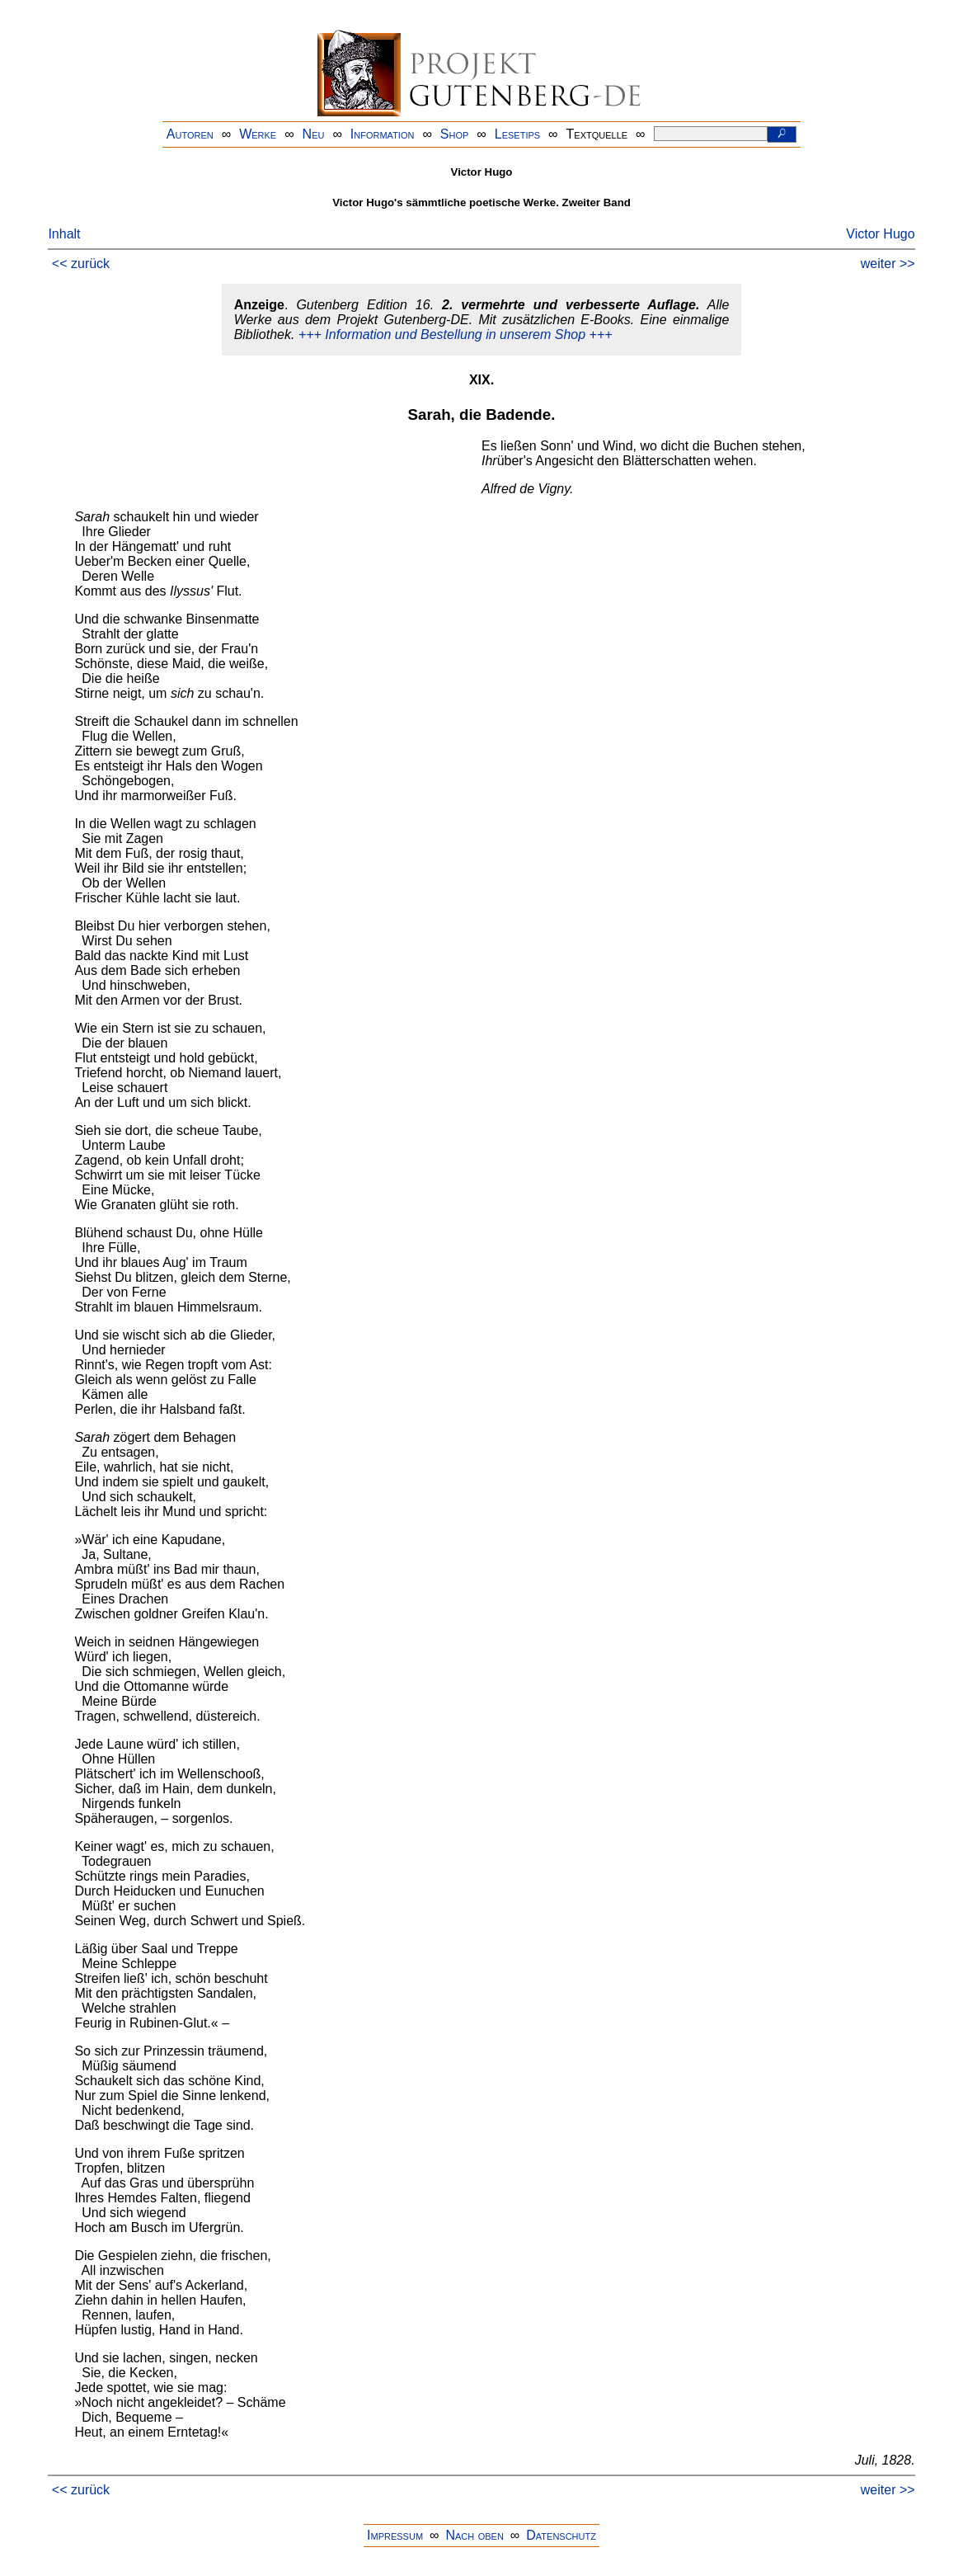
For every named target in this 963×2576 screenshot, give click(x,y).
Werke (257, 134)
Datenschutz (561, 2535)
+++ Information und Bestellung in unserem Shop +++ (455, 334)
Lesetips (517, 134)
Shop (454, 134)
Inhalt (64, 234)
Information (382, 134)
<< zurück (81, 264)
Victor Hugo (880, 234)
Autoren (190, 134)
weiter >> (888, 264)
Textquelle (597, 134)
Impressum (395, 2535)
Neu (314, 134)
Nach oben (474, 2535)
